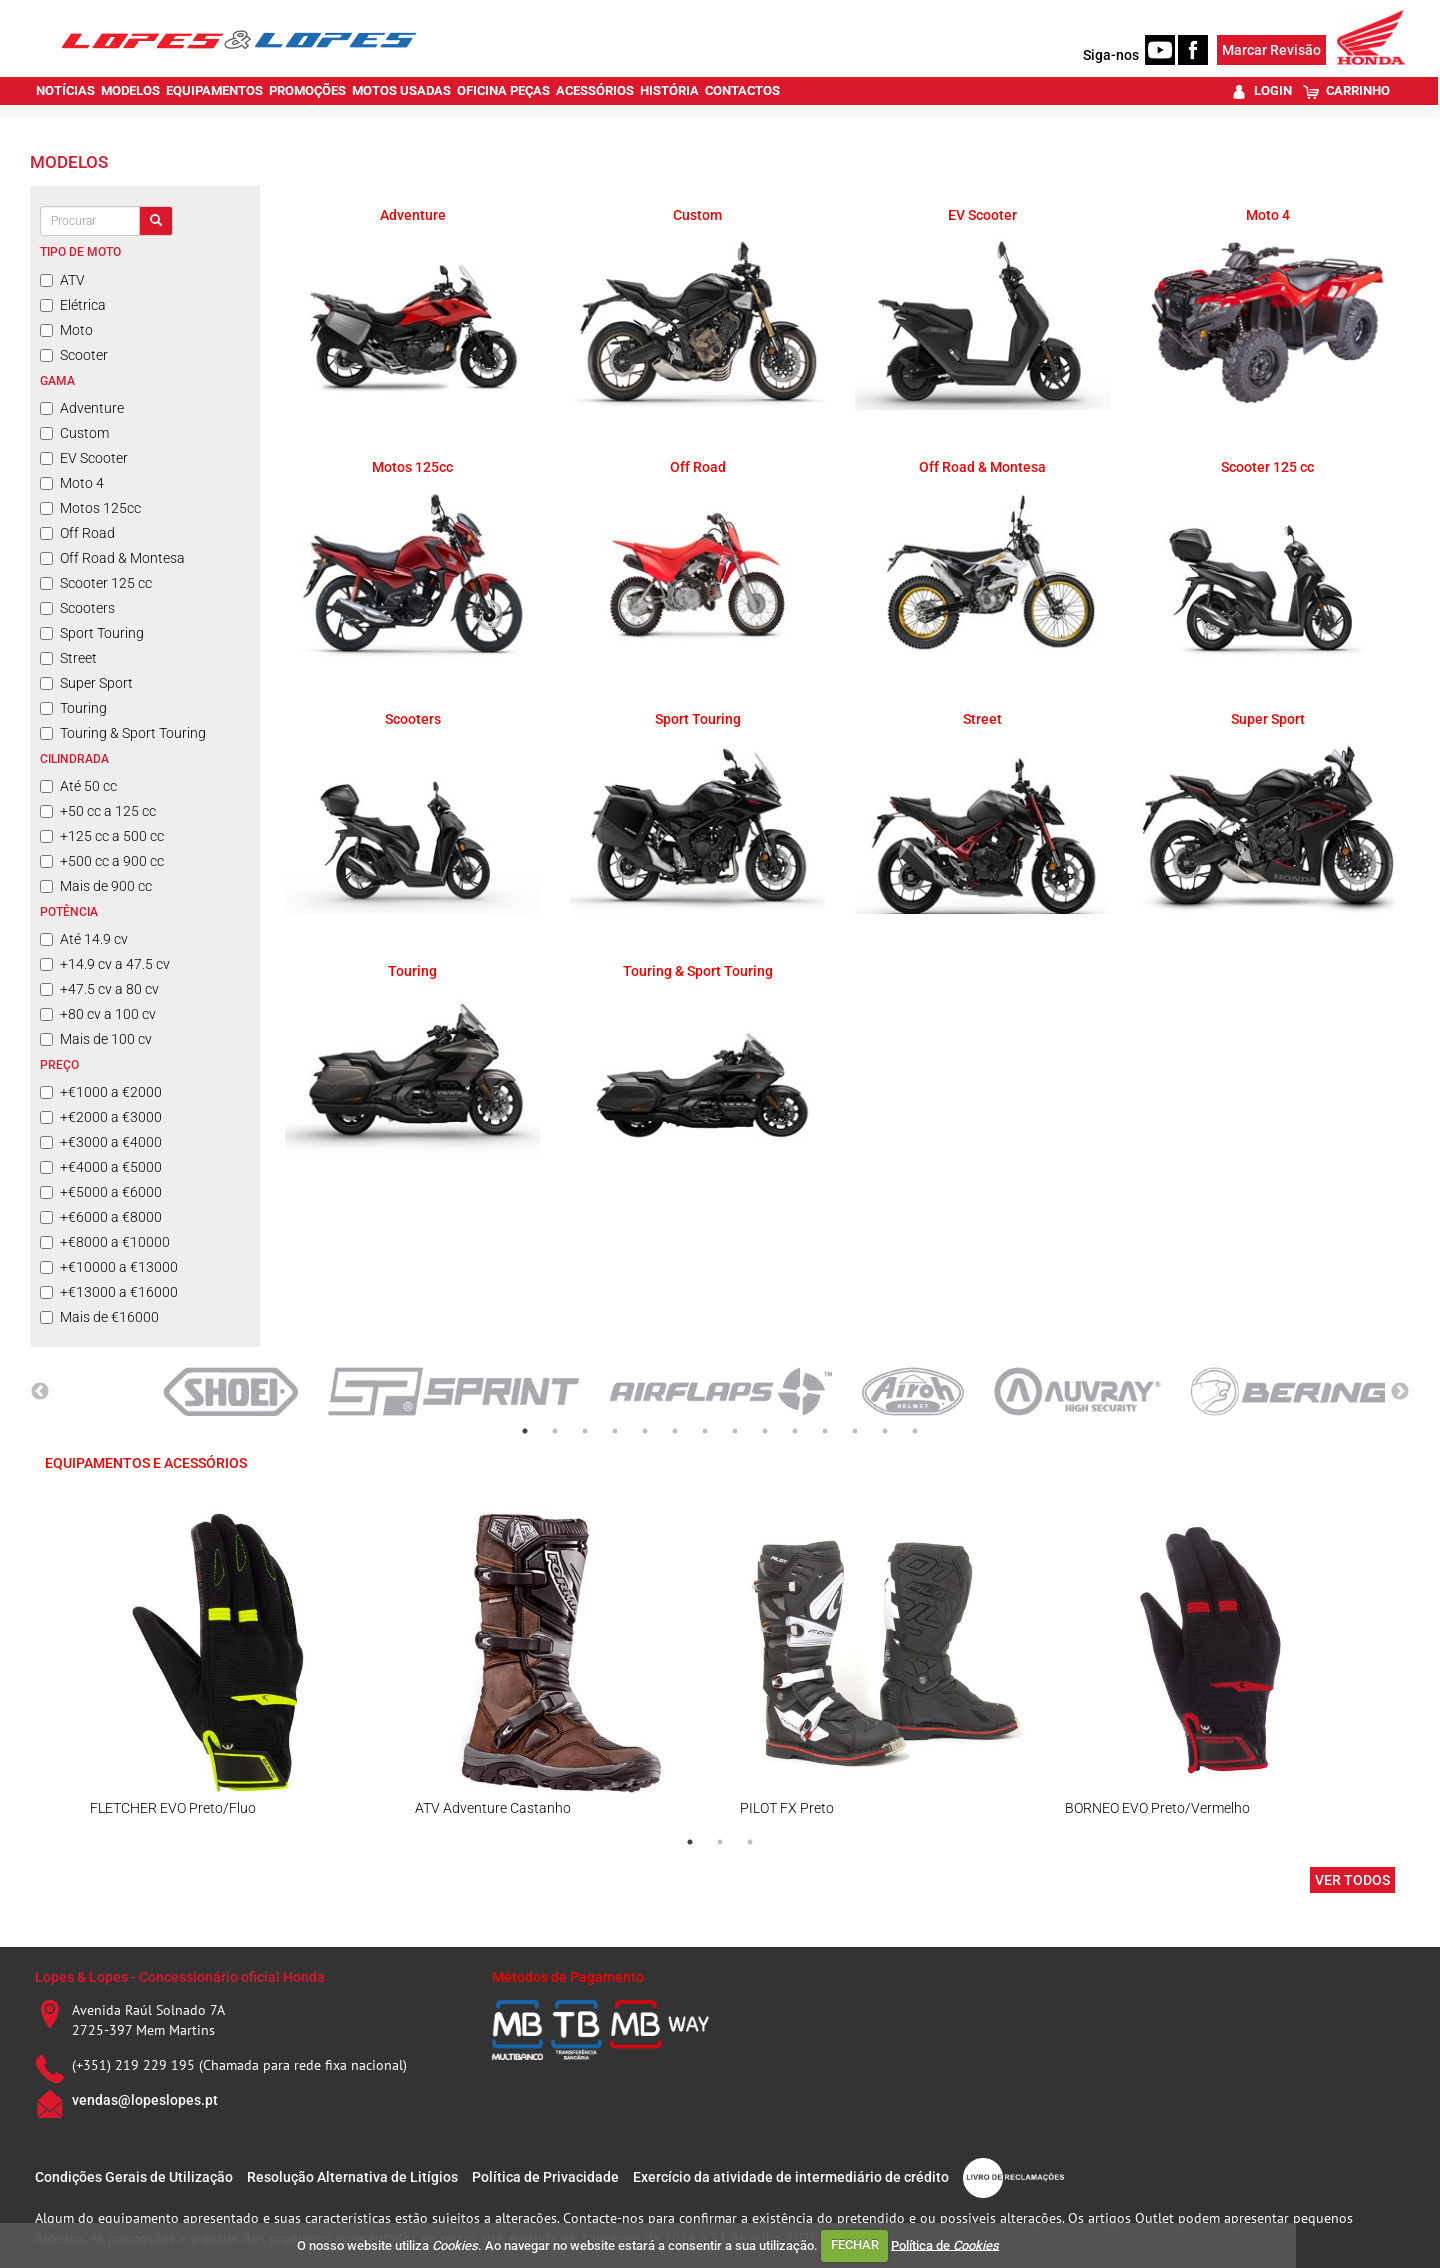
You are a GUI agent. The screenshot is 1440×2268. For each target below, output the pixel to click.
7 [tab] (705, 1431)
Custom (74, 433)
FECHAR (855, 2244)
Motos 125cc (90, 508)
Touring (73, 708)
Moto (66, 330)
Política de (945, 2244)
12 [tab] (855, 1431)
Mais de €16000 (99, 1317)
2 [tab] (555, 1431)
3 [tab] (585, 1431)
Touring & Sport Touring (123, 733)
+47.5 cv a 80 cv (99, 989)
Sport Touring (92, 633)
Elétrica (73, 305)
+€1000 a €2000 (101, 1092)
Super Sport (86, 683)
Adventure (82, 408)
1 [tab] (525, 1431)
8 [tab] (735, 1431)
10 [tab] (795, 1431)
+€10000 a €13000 (109, 1267)
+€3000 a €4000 (101, 1142)
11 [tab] (825, 1431)
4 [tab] (615, 1431)
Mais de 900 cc (96, 886)
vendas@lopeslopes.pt (145, 2100)
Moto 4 (72, 483)
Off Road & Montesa (112, 558)
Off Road (77, 533)
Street (68, 658)
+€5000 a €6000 (101, 1192)
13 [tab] (885, 1431)
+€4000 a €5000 (101, 1167)
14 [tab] (915, 1431)
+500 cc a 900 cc (102, 861)
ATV (62, 280)
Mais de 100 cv (96, 1039)
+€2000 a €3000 (101, 1117)
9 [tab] (765, 1431)
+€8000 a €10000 (105, 1242)
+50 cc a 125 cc (98, 811)
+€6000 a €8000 (101, 1217)
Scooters (77, 608)
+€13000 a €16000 (109, 1292)
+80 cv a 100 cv (98, 1014)
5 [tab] (645, 1431)
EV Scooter (84, 458)
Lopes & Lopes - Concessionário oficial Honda (180, 1977)
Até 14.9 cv (84, 939)
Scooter (74, 355)
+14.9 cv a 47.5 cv (105, 964)
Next (1400, 1392)
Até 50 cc (78, 786)
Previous (40, 1392)
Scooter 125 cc (96, 583)
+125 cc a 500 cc (102, 836)
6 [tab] (675, 1431)
